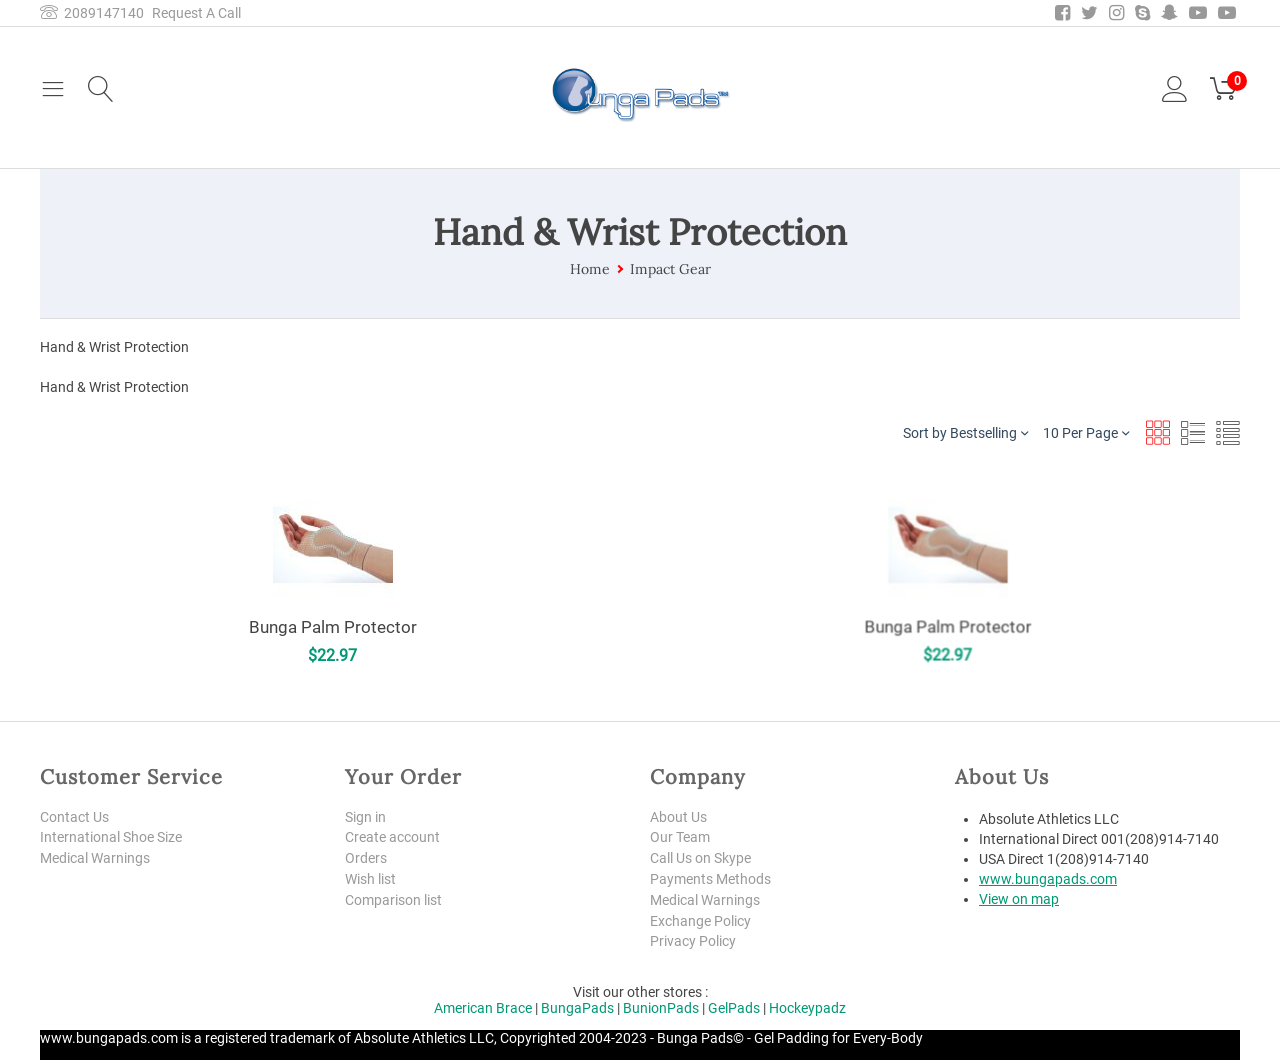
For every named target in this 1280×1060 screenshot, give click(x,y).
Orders (366, 858)
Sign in (365, 817)
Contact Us (74, 817)
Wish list (370, 879)
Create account (392, 837)
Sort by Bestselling (965, 432)
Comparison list (393, 900)
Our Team (680, 837)
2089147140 (92, 13)
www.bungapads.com (1048, 879)
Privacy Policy (693, 941)
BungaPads (577, 1008)
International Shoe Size (111, 837)
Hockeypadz (807, 1008)
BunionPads (661, 1008)
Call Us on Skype (700, 858)
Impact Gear (670, 269)
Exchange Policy (700, 921)
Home (590, 269)
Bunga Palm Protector (332, 627)
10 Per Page (1086, 432)
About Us (678, 817)
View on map (1019, 899)
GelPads (734, 1008)
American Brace (483, 1008)
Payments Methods (710, 879)
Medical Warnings (95, 858)
